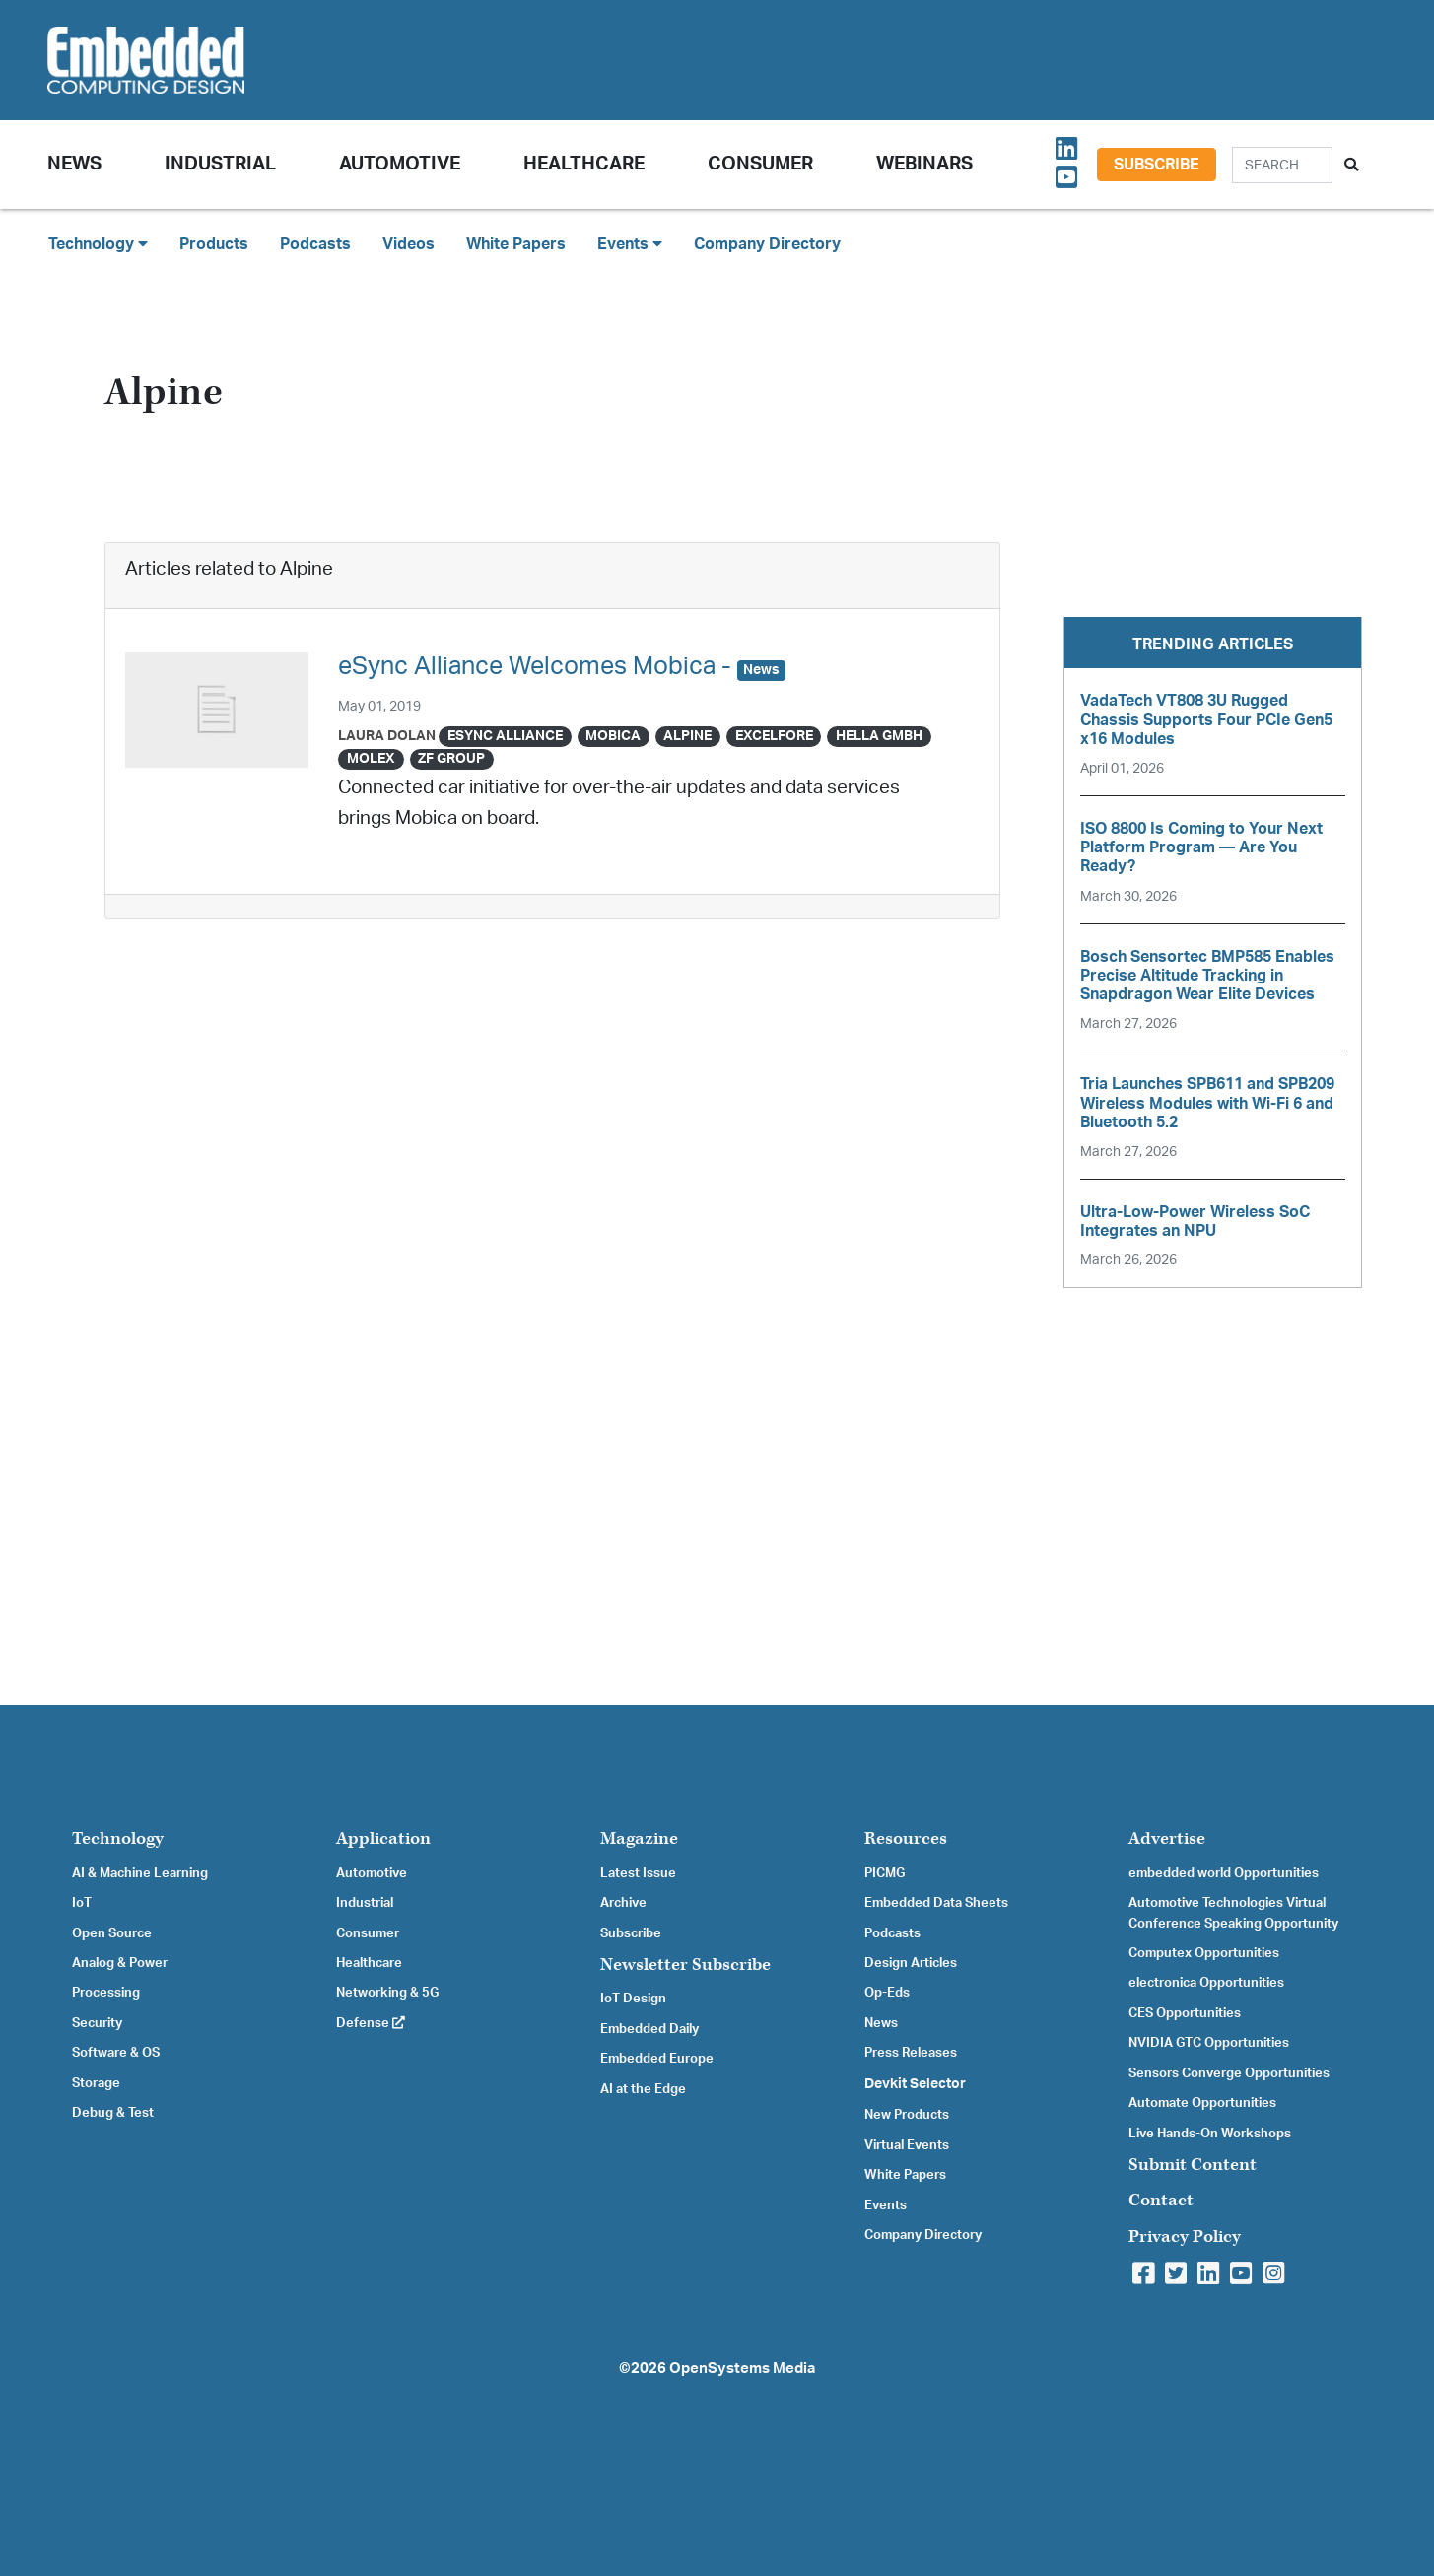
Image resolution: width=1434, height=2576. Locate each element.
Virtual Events (906, 2145)
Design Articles (910, 1963)
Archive (623, 1903)
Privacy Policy (1184, 2236)
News (881, 2023)
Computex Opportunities (1203, 1953)
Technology (118, 1838)
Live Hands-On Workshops (1209, 2133)
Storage (96, 2083)
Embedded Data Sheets (936, 1903)
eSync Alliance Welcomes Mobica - (561, 666)
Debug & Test (113, 2113)
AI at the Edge (643, 2089)
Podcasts (315, 244)
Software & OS (116, 2053)
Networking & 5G (387, 1993)
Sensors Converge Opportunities (1229, 2073)
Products (213, 244)
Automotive (399, 164)
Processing (106, 1993)
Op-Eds (887, 1993)
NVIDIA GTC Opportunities (1208, 2043)
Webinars (924, 164)
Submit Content (1192, 2164)
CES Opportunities (1184, 2013)
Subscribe (1156, 164)
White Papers (516, 244)
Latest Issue (638, 1873)
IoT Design (633, 1998)
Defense (370, 2023)
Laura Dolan (387, 735)
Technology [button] (98, 244)
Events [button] (629, 244)
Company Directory (767, 244)
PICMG (884, 1873)
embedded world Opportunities (1223, 1873)
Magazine (639, 1838)
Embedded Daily (649, 2029)
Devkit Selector (915, 2084)
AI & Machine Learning (140, 1873)
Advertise (1166, 1838)
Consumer (760, 164)
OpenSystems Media (742, 2368)
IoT (82, 1903)
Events (885, 2205)
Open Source (112, 1933)
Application (383, 1838)
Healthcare (584, 164)
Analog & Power (120, 1963)
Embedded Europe (657, 2059)
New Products (906, 2115)
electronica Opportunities (1206, 1983)
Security (97, 2023)
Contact (1161, 2200)
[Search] (1282, 165)
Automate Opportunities (1202, 2103)
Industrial (220, 164)
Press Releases (910, 2053)
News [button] (74, 164)
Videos (408, 244)
